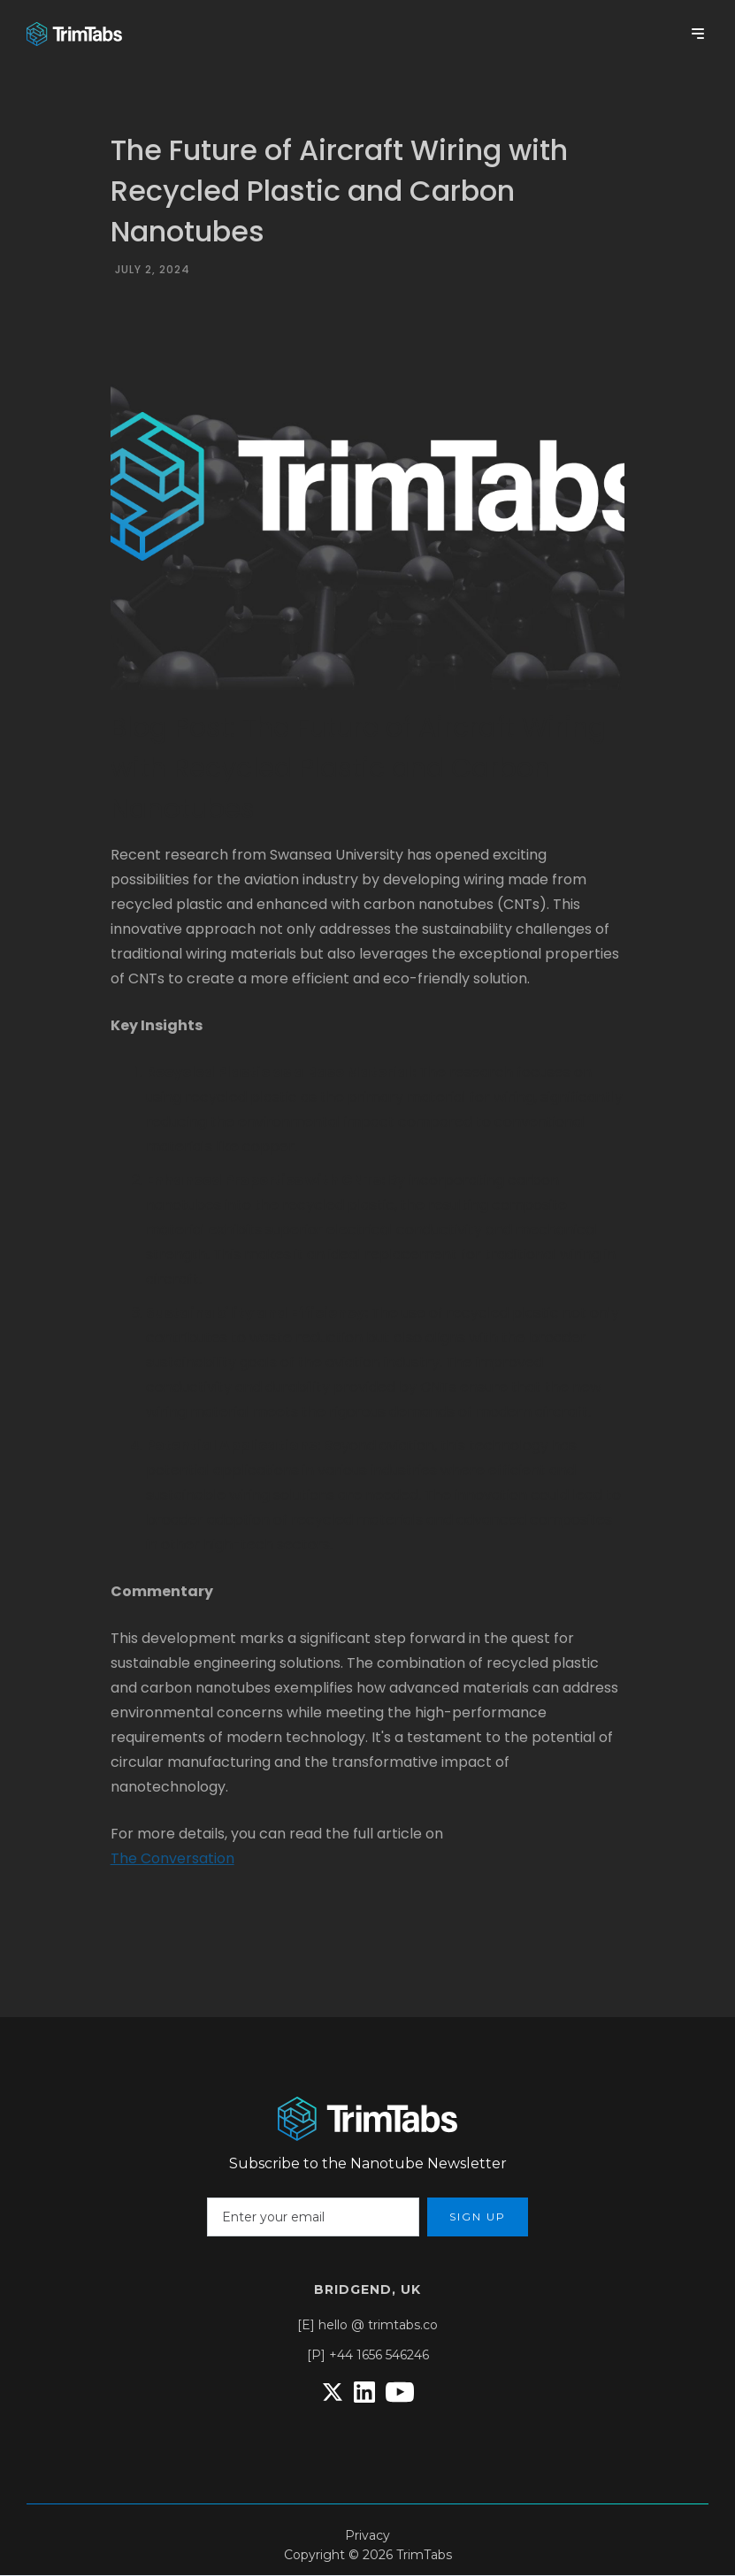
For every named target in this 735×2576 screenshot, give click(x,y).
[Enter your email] (313, 2217)
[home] (74, 34)
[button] (697, 33)
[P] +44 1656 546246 (368, 2355)
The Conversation (172, 1858)
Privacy (367, 2535)
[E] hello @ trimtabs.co (367, 2325)
